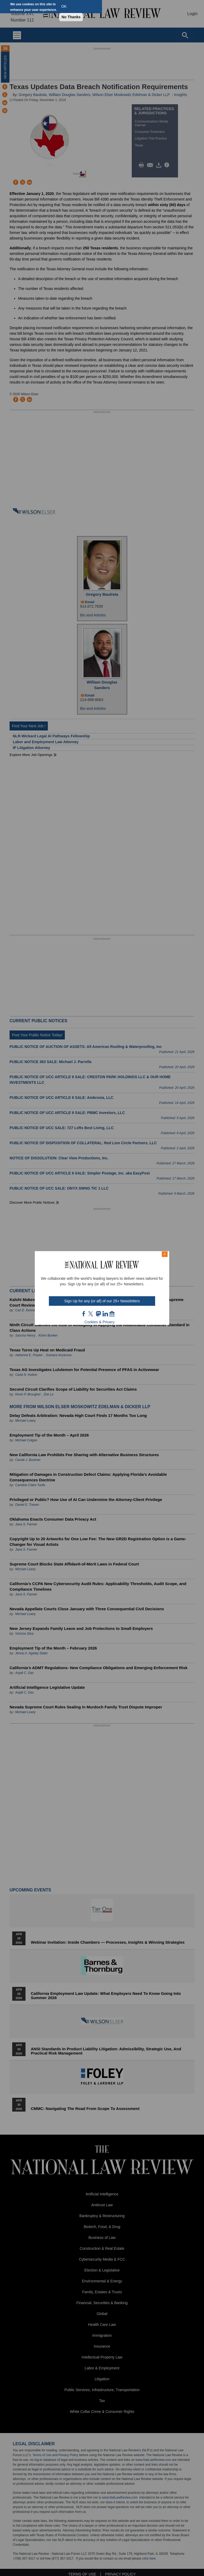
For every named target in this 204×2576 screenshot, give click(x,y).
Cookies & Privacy (99, 1322)
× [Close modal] (165, 1254)
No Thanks (71, 17)
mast (98, 1314)
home (112, 1314)
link (105, 1314)
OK (64, 6)
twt (91, 1313)
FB (83, 1314)
